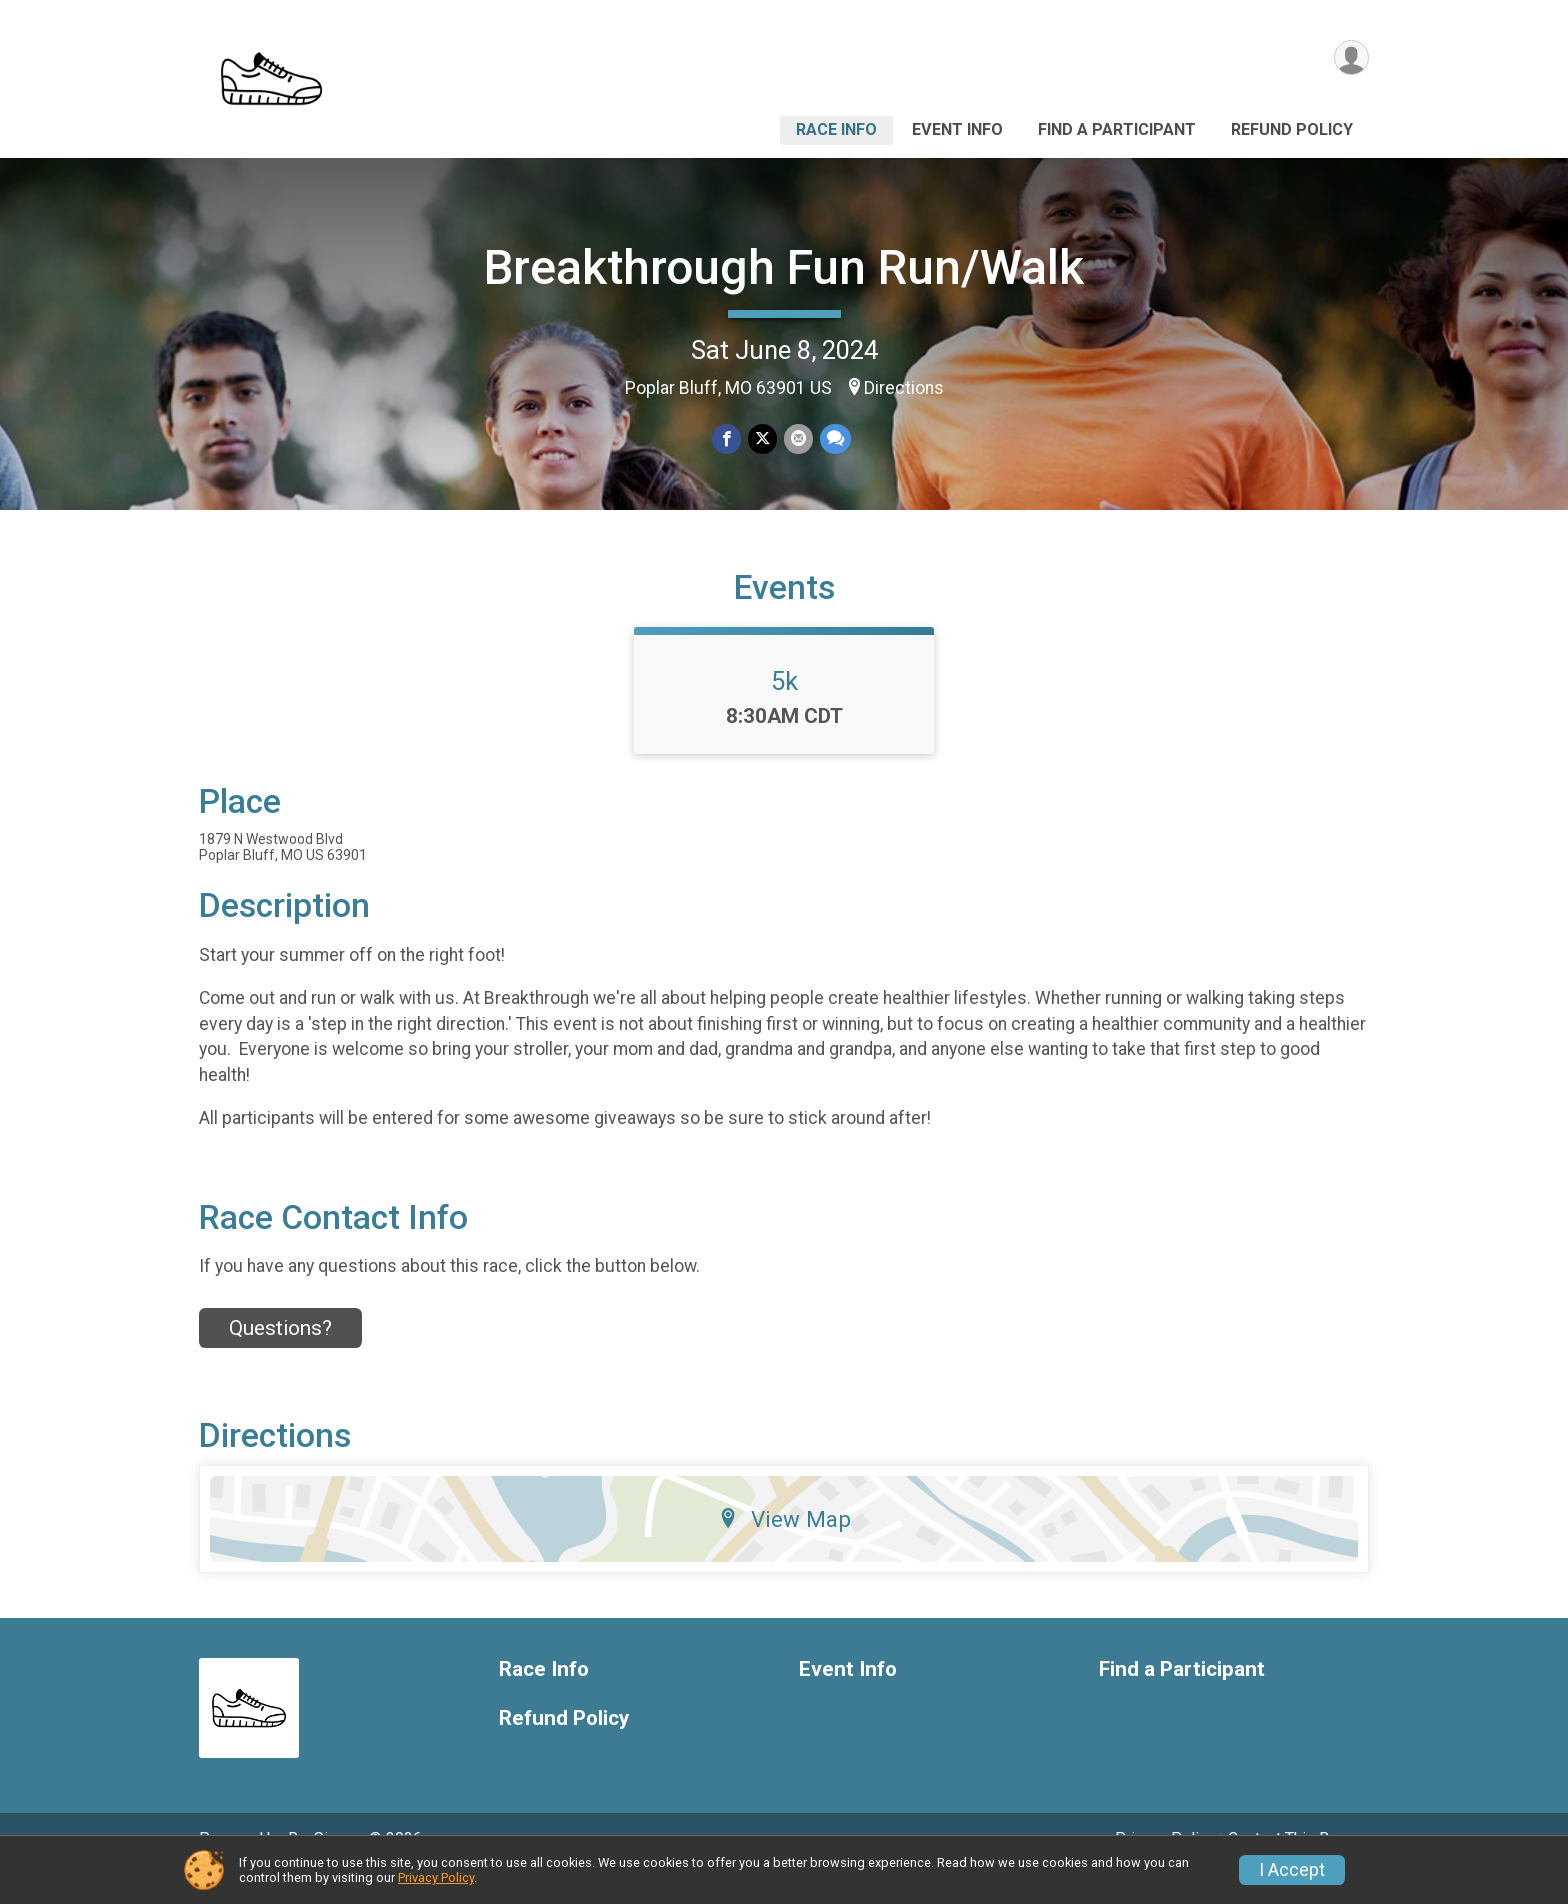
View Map (784, 1547)
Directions (904, 388)
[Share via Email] (797, 439)
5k (784, 709)
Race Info (836, 129)
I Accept (1292, 1870)
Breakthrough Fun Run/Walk (784, 267)
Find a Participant (1117, 129)
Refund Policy (1292, 129)
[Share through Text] (833, 439)
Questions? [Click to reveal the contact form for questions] (280, 1356)
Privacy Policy (436, 1877)
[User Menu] (1350, 58)
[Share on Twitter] (762, 439)
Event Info (957, 129)
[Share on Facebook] (727, 439)
